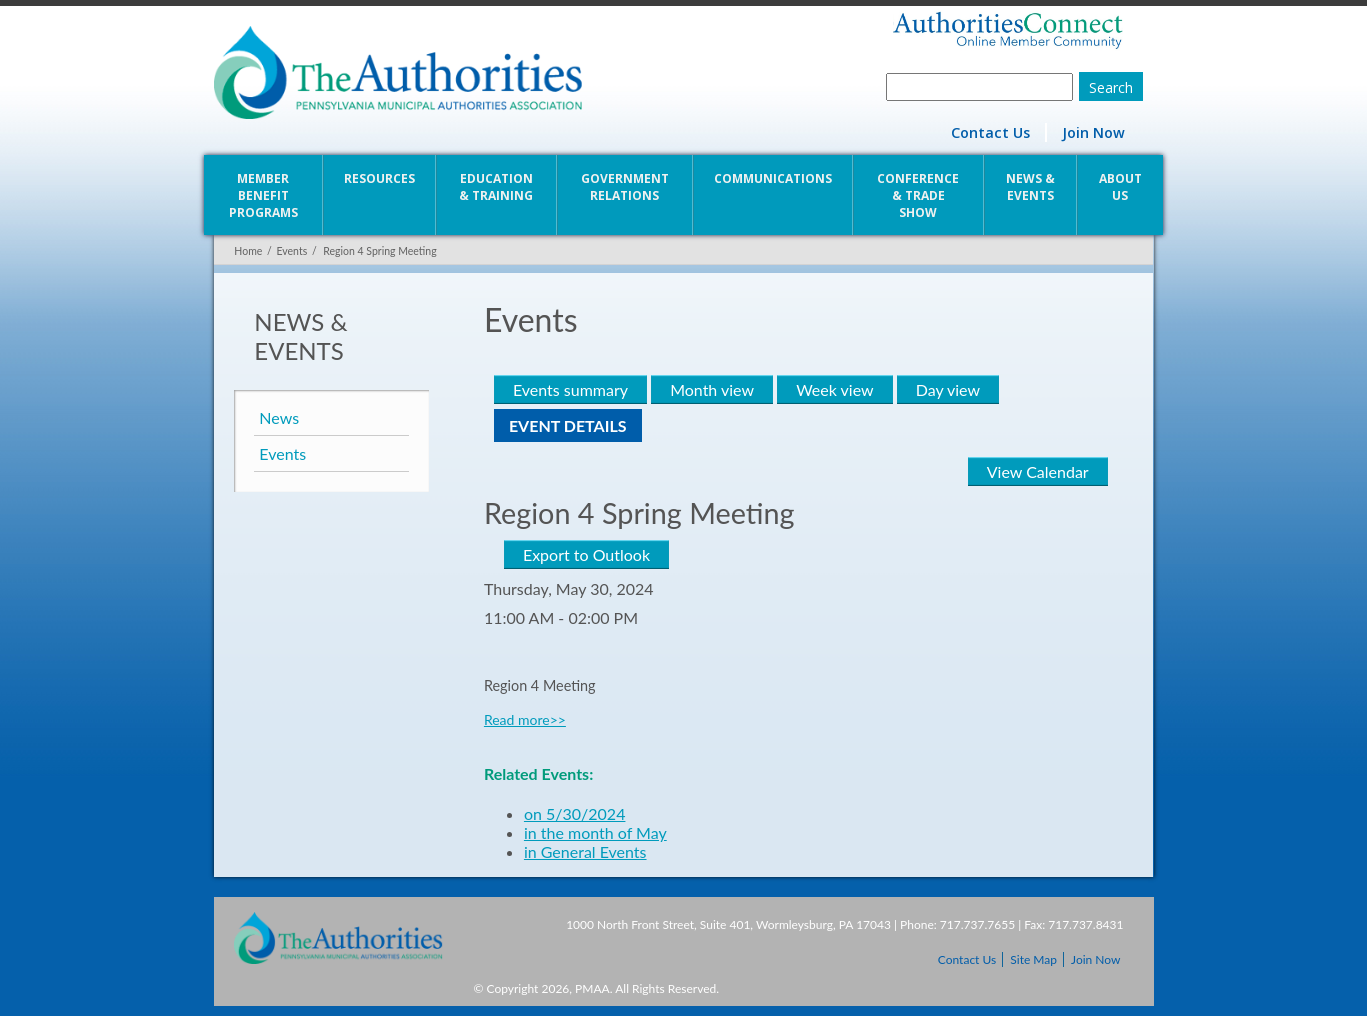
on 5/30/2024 (575, 813)
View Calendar (1039, 471)
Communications (773, 178)
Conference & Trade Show (919, 195)
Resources (378, 178)
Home (248, 251)
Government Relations (625, 187)
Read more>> (525, 719)
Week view (834, 389)
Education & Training (496, 187)
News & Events (1031, 187)
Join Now (1093, 132)
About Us (1121, 187)
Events (291, 251)
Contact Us (990, 132)
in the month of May (595, 832)
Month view (712, 389)
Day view (947, 389)
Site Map (1033, 959)
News (279, 417)
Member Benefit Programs (262, 195)
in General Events (585, 851)
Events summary (570, 389)
